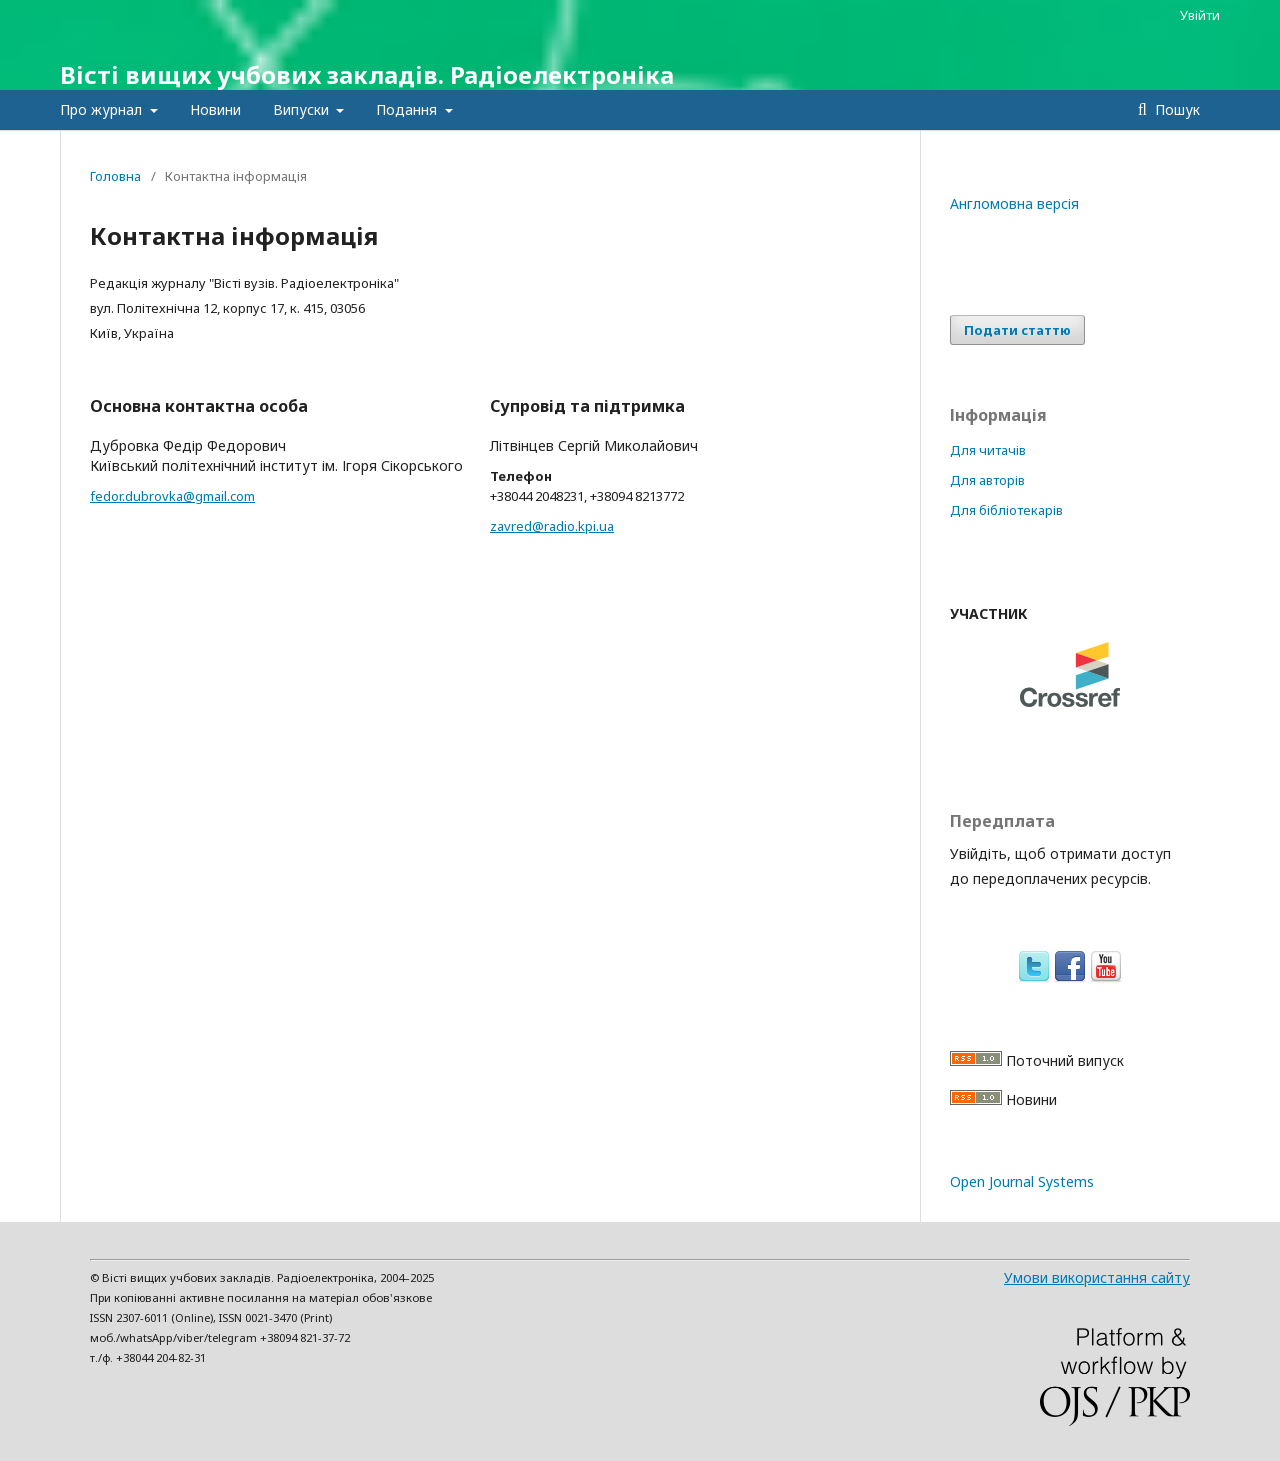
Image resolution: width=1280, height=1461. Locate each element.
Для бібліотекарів (1006, 510)
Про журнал (103, 109)
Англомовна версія (1014, 203)
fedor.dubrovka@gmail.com (172, 496)
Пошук (1175, 109)
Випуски (303, 109)
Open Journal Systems (1022, 1181)
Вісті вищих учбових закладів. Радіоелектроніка (367, 74)
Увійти (1200, 15)
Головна (115, 176)
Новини (215, 109)
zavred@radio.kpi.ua (552, 526)
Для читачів (988, 450)
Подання (408, 109)
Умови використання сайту (1097, 1277)
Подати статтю (1017, 330)
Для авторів (987, 480)
